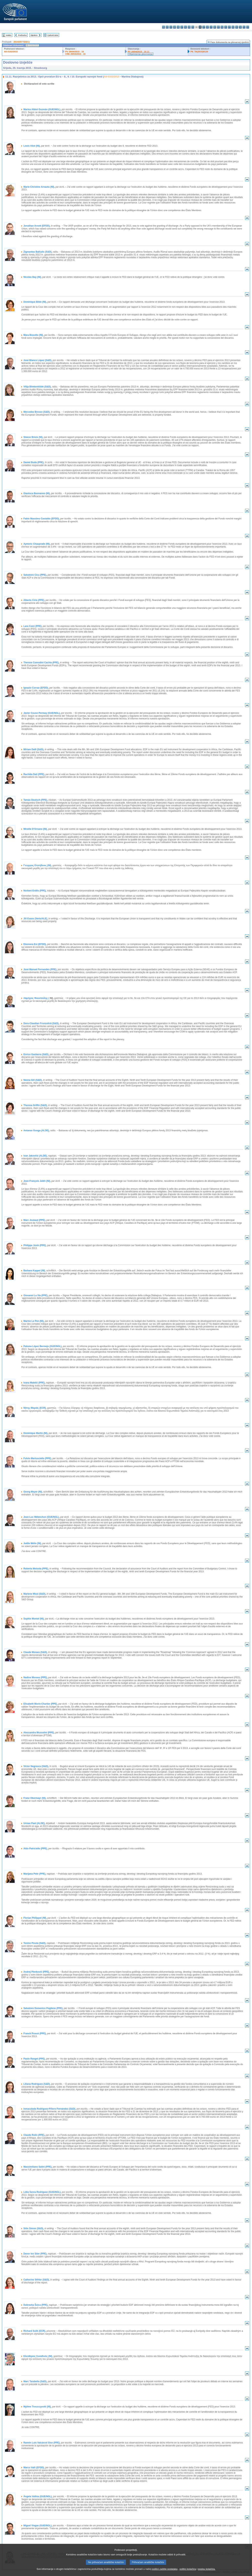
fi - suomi (244, 27)
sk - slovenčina (236, 27)
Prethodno (22, 35)
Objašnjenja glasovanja (140, 54)
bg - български (163, 27)
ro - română (233, 27)
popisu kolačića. (206, 2569)
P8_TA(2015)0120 (199, 51)
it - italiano (203, 27)
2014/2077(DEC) (21, 42)
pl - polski (225, 27)
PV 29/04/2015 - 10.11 (138, 51)
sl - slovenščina (240, 27)
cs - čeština (170, 27)
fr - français (192, 27)
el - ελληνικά (185, 27)
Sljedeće (34, 35)
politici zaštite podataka (164, 2569)
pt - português (229, 27)
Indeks (8, 35)
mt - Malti (218, 27)
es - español (167, 27)
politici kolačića (188, 2569)
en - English (189, 27)
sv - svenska (247, 27)
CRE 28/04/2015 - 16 (75, 54)
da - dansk (174, 27)
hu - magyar (214, 27)
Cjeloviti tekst (52, 35)
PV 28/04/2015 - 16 (74, 51)
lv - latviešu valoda (207, 27)
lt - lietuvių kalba (211, 27)
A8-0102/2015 (11, 51)
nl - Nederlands (222, 27)
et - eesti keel (181, 27)
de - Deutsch (178, 27)
